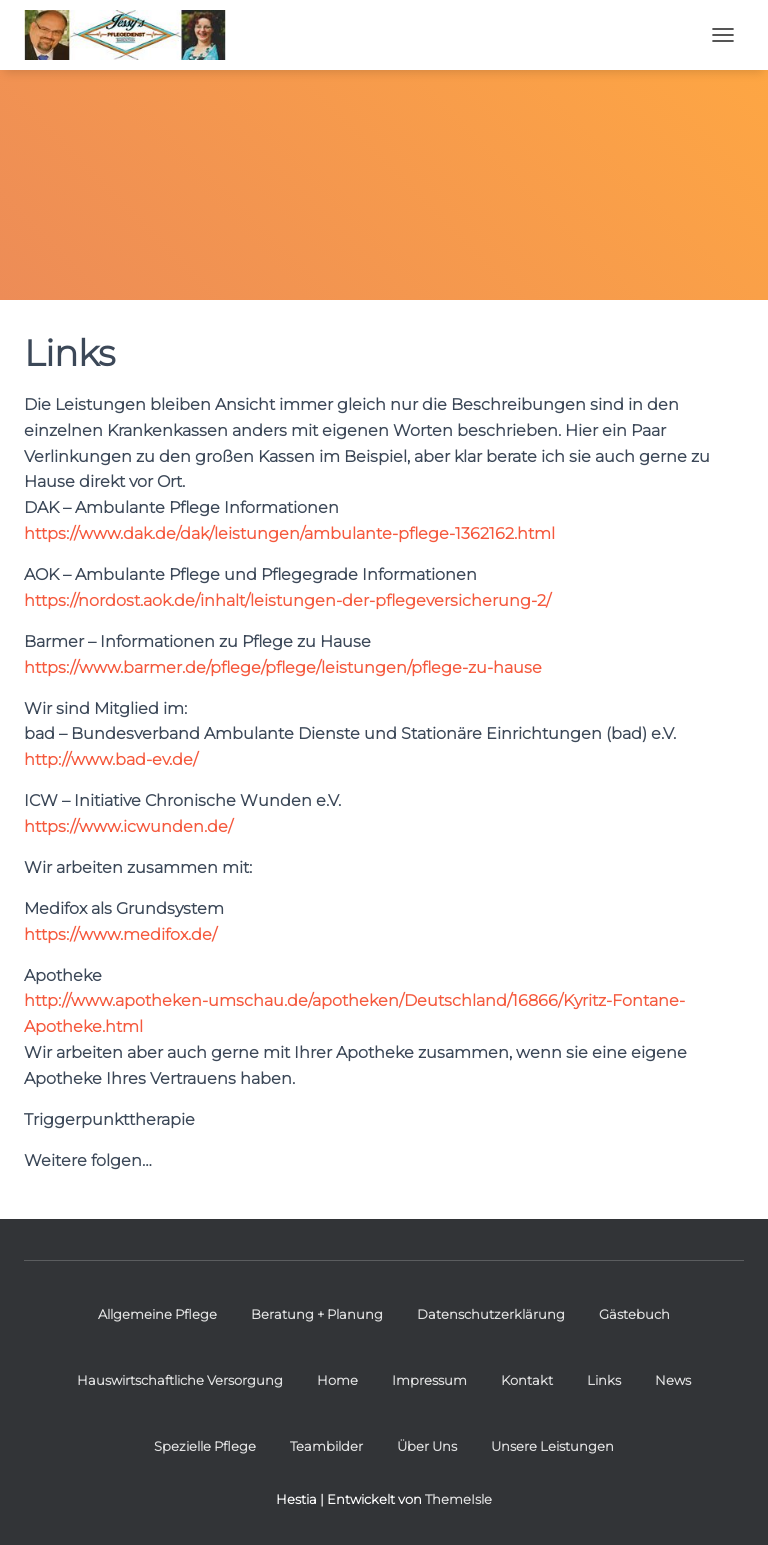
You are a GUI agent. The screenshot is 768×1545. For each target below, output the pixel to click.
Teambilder (326, 1446)
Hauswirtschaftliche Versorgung (180, 1380)
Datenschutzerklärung (491, 1314)
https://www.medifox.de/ (120, 934)
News (673, 1380)
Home (337, 1380)
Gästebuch (634, 1314)
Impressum (429, 1380)
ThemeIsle (458, 1499)
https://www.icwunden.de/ (128, 826)
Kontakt (527, 1380)
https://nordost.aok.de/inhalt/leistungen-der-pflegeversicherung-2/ (287, 600)
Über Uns (427, 1446)
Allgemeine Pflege (157, 1314)
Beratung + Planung (317, 1314)
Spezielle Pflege (205, 1446)
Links (604, 1380)
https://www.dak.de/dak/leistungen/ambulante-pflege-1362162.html (289, 533)
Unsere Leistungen (552, 1446)
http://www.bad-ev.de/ (111, 759)
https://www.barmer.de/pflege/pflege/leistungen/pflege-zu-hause (283, 667)
